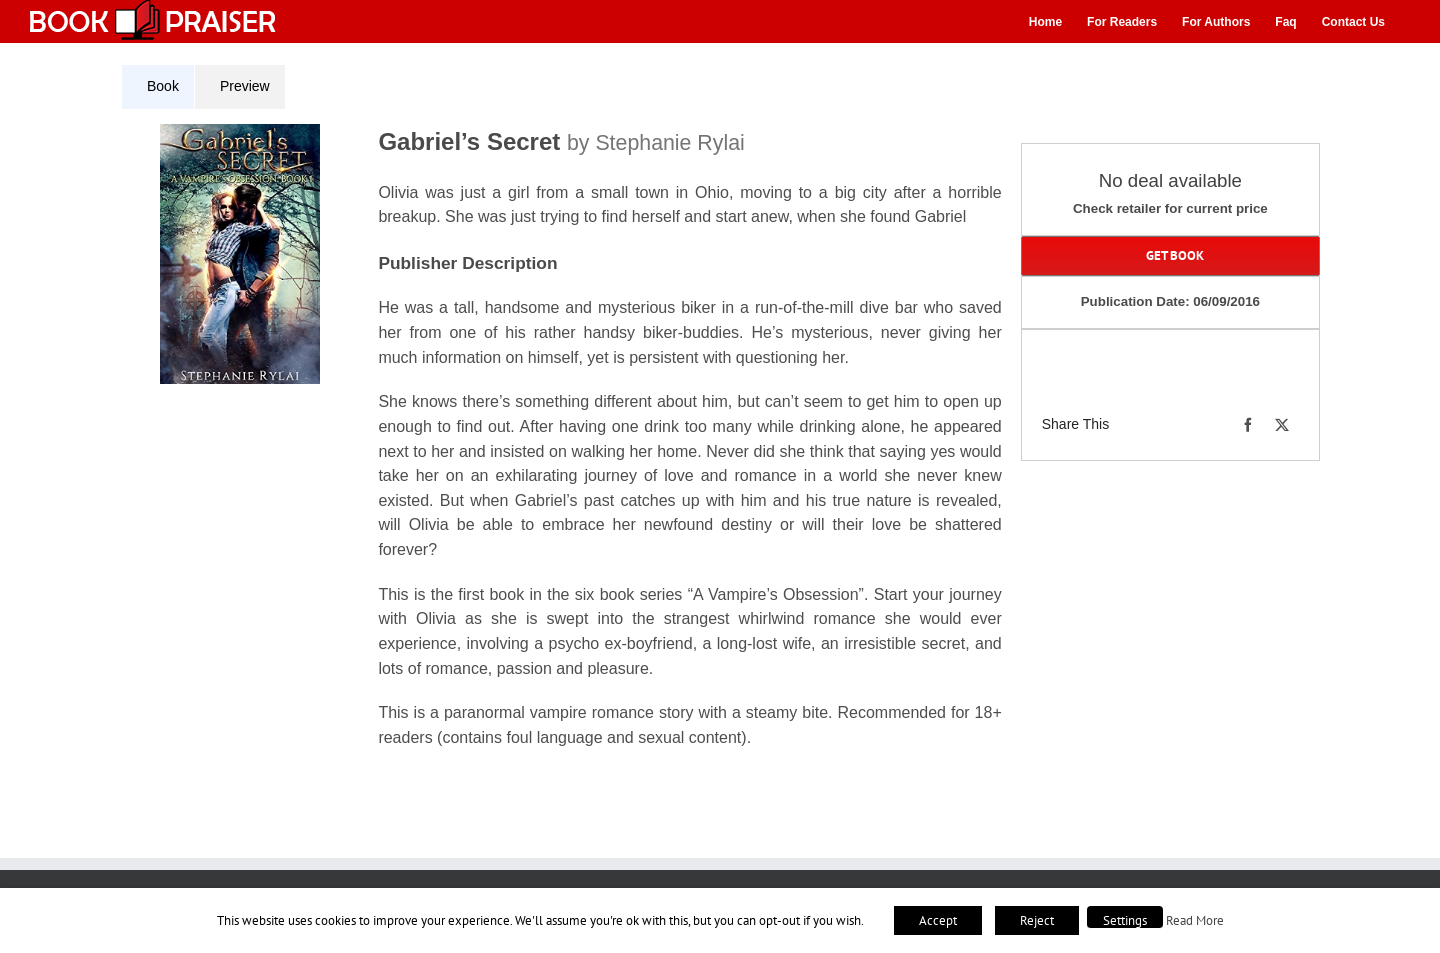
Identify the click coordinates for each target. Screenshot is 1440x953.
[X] (1282, 425)
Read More (1195, 920)
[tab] (158, 87)
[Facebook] (1248, 425)
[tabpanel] (569, 448)
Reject (1037, 920)
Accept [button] (938, 920)
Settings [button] (1125, 920)
